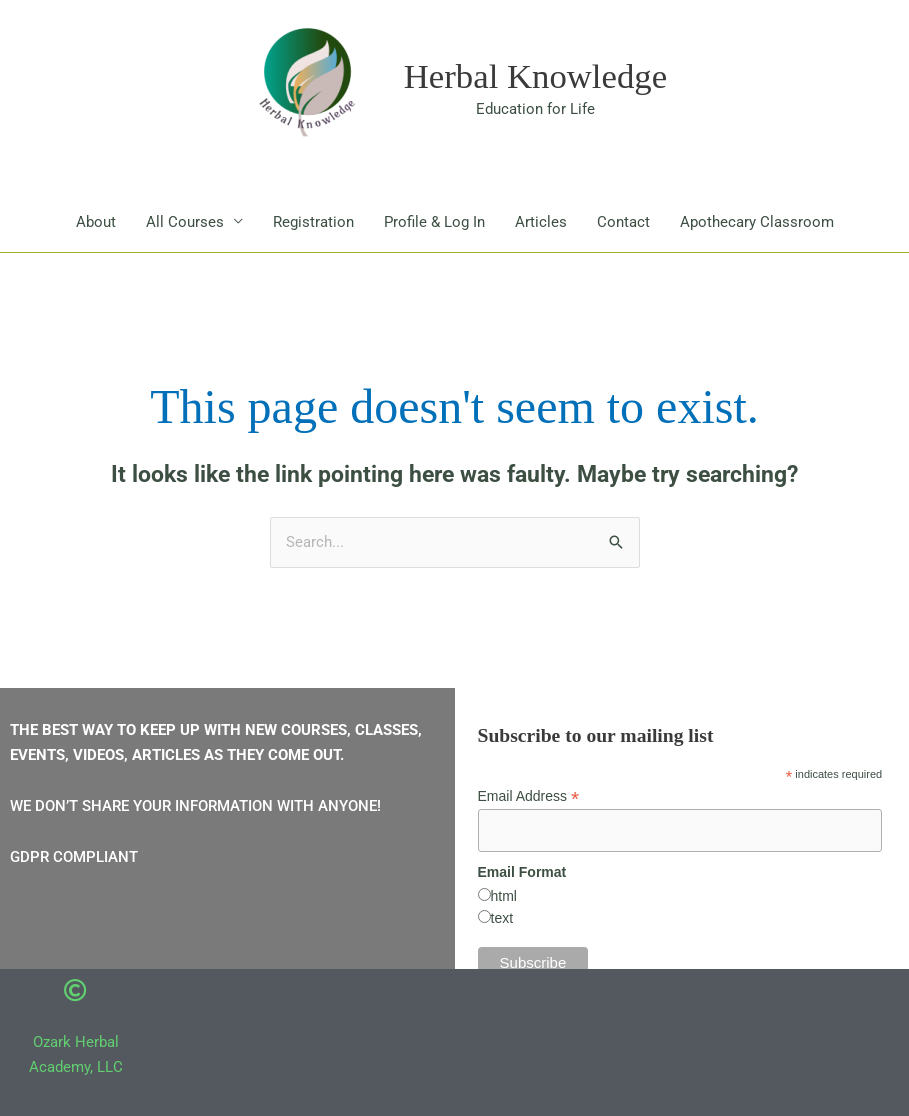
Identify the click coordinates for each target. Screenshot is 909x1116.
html (504, 897)
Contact (623, 222)
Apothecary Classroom (757, 222)
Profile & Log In (434, 222)
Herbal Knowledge (535, 76)
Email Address (529, 797)
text (502, 919)
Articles (541, 222)
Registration (313, 222)
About (96, 222)
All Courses (185, 222)
